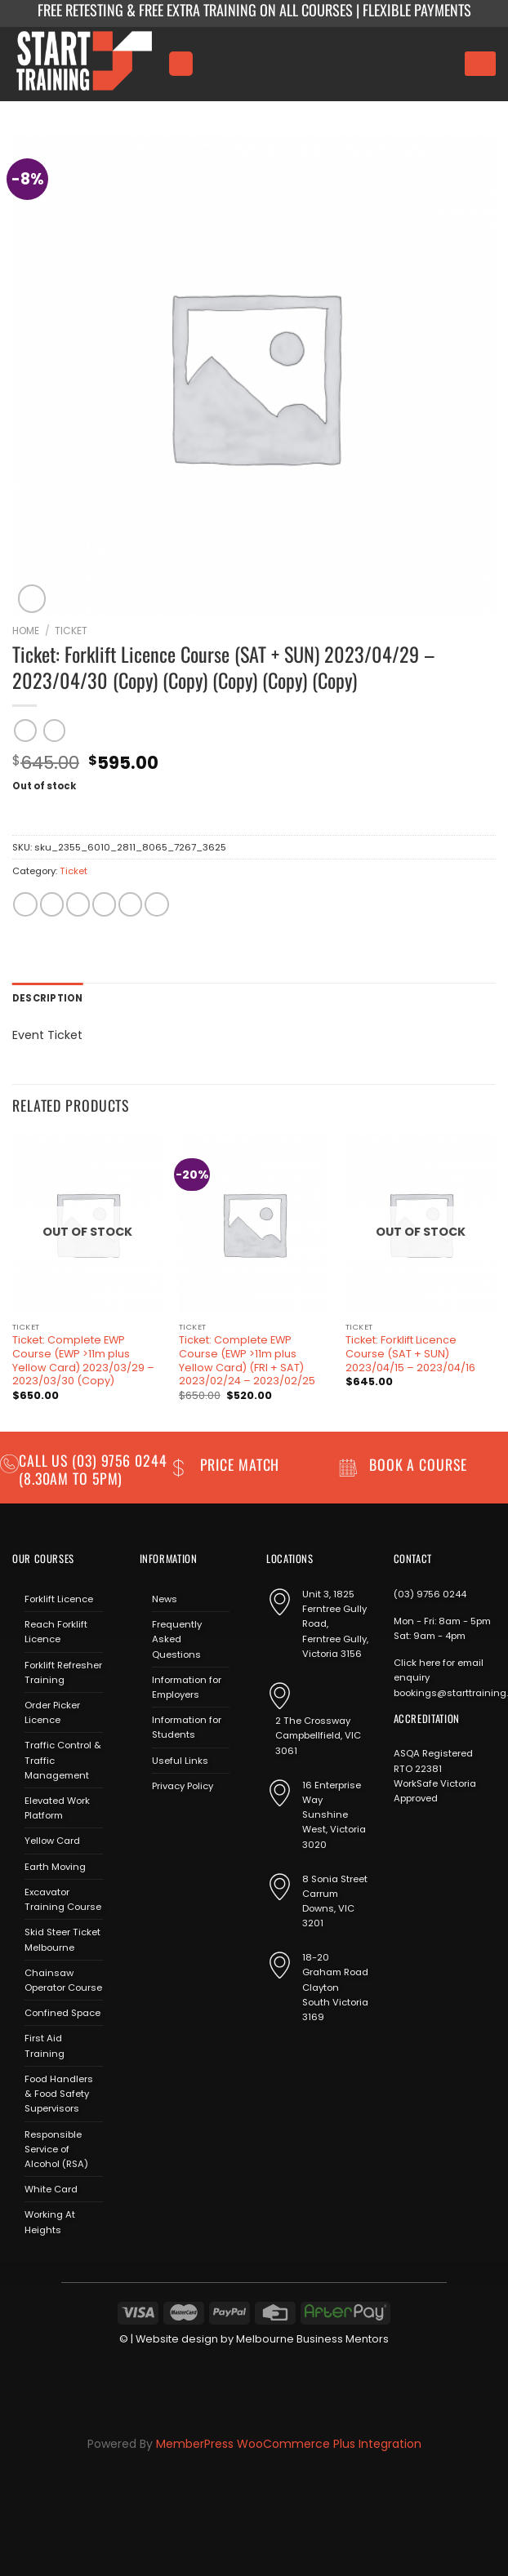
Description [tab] (47, 998)
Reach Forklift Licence (56, 1632)
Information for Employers (186, 1687)
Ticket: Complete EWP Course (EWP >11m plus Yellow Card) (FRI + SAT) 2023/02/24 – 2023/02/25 (247, 1361)
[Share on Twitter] (78, 904)
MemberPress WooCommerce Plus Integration (288, 2444)
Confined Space (62, 2012)
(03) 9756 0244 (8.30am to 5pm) (93, 1469)
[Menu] (180, 63)
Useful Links (180, 1760)
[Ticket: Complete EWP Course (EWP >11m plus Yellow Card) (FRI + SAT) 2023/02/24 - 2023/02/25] (254, 1224)
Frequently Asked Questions (177, 1639)
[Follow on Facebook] (150, 1823)
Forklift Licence (59, 1599)
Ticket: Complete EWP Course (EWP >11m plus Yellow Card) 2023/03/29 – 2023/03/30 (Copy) (83, 1361)
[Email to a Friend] (104, 904)
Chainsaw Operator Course (63, 1980)
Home (25, 630)
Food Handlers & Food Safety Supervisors (59, 2093)
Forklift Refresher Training (63, 1672)
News (164, 1599)
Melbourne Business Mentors (312, 2339)
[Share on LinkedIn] (156, 904)
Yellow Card (52, 1840)
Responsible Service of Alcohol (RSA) (56, 2149)
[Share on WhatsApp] (25, 904)
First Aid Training (45, 2045)
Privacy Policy (182, 1785)
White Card (51, 2189)
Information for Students (186, 1727)
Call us (45, 1460)
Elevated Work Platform (57, 1808)
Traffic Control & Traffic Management (63, 1760)
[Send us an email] (198, 1823)
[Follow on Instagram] (174, 1823)
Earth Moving (55, 1866)
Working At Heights (50, 2222)
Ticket (71, 630)
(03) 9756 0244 (430, 1594)
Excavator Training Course (63, 1899)
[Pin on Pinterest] (130, 904)
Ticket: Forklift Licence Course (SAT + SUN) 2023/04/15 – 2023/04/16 (410, 1354)
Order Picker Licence (52, 1712)
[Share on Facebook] (52, 904)
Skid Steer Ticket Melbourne (62, 1939)
